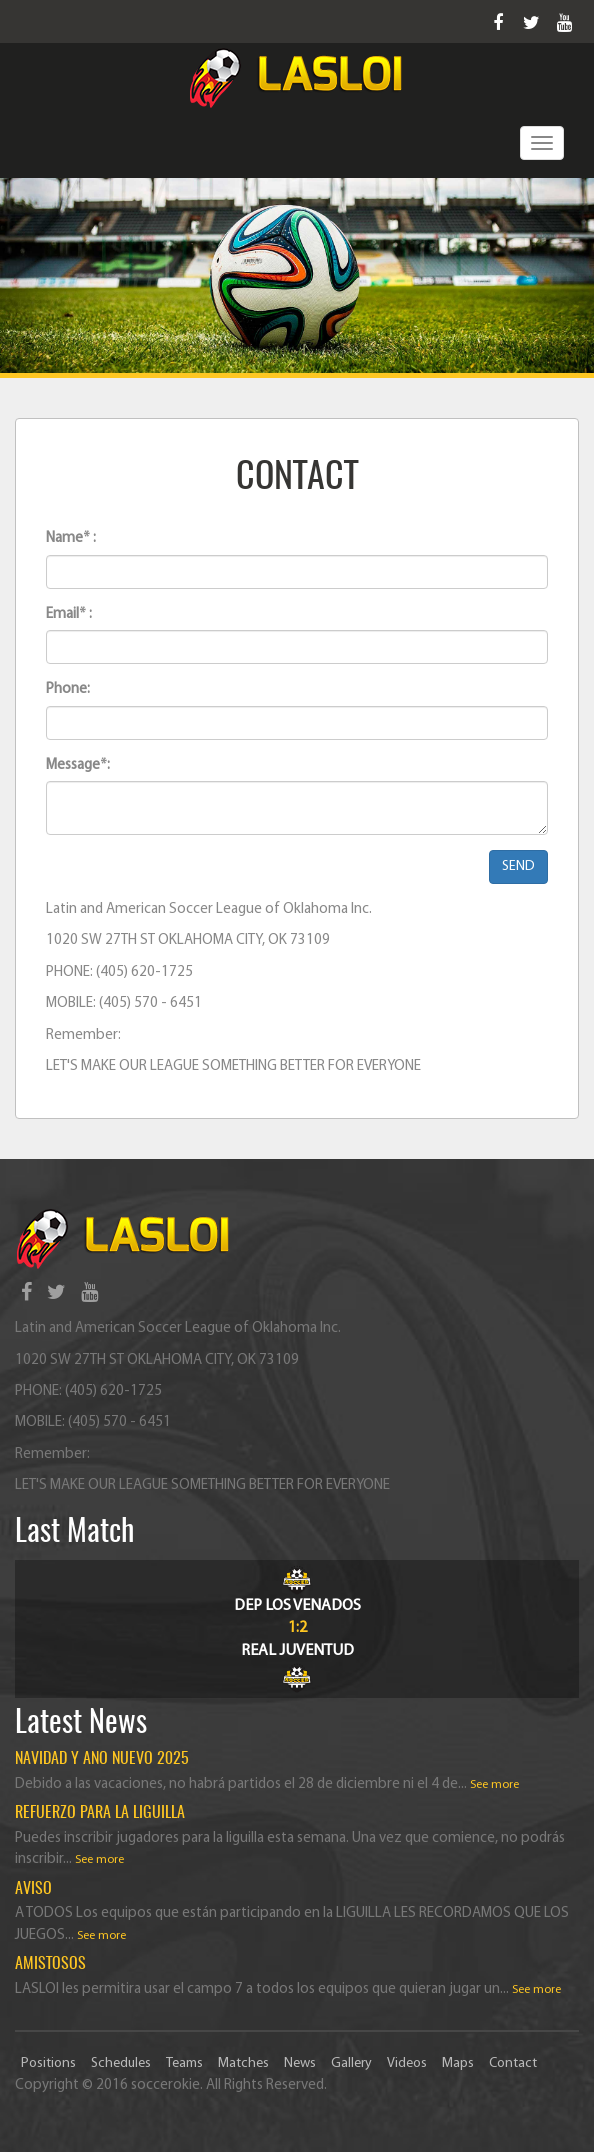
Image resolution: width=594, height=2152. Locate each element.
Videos (407, 2063)
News (300, 2063)
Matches (243, 2063)
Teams (184, 2063)
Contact (513, 2063)
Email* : (69, 614)
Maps (458, 2063)
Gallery (351, 2063)
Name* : (71, 538)
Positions (48, 2063)
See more (494, 1785)
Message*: (78, 765)
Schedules (121, 2063)
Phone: (68, 689)
